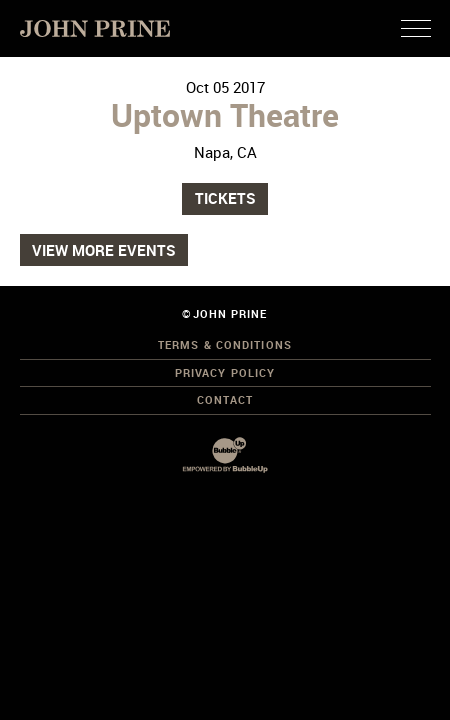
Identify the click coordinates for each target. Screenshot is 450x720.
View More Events (104, 250)
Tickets (225, 198)
